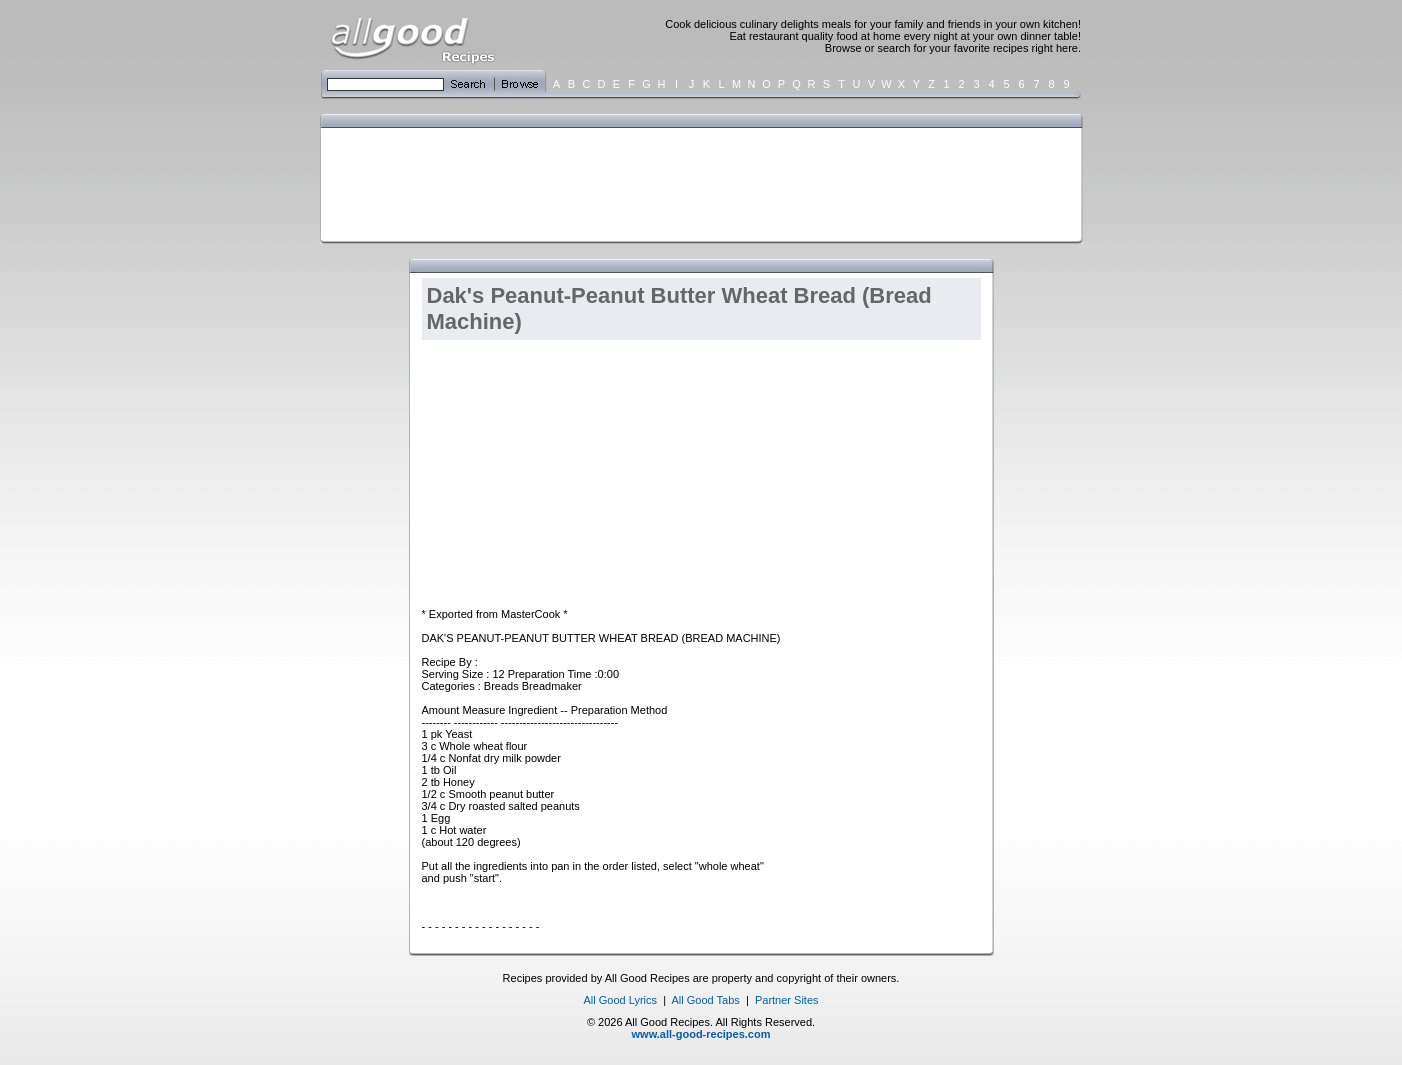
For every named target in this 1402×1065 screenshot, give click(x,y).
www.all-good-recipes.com (701, 1034)
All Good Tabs (706, 1000)
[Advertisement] (697, 183)
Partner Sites (787, 1000)
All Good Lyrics (620, 1000)
